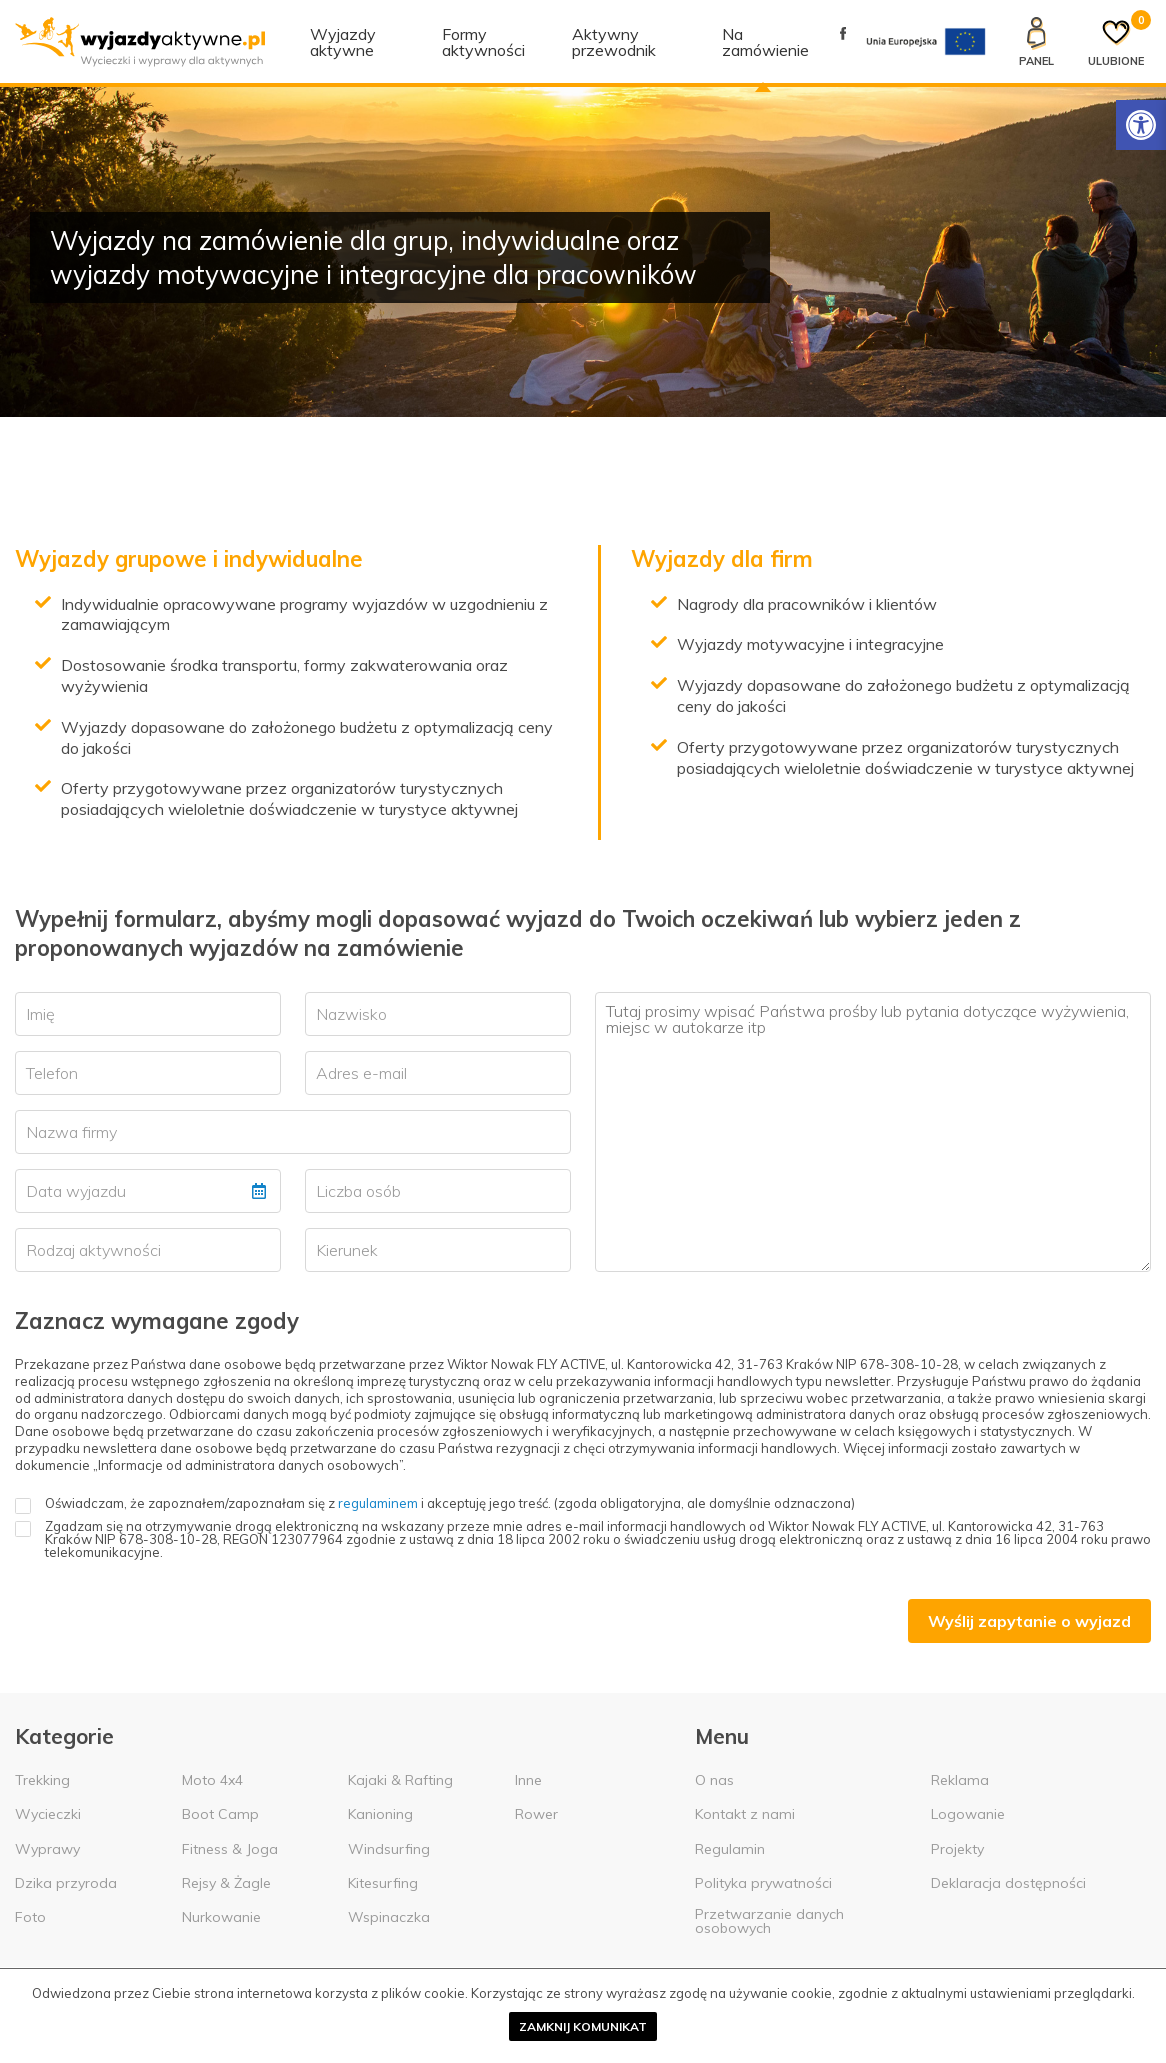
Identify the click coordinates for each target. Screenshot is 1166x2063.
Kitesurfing (383, 1883)
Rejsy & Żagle (226, 1883)
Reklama (960, 1780)
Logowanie (968, 1814)
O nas (714, 1780)
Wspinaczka (389, 1917)
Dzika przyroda (66, 1883)
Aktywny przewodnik (614, 42)
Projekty (957, 1849)
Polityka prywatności (763, 1883)
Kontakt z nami (745, 1814)
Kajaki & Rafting (400, 1780)
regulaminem (378, 1503)
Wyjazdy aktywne (343, 42)
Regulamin (730, 1849)
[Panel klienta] (1036, 42)
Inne (528, 1780)
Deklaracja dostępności (1008, 1883)
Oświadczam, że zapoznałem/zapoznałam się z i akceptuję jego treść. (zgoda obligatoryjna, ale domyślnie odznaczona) (435, 1503)
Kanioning (380, 1814)
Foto (30, 1917)
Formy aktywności (483, 42)
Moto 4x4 (212, 1780)
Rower (536, 1814)
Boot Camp (220, 1814)
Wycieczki (48, 1814)
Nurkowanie (221, 1917)
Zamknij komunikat (583, 2026)
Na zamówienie (765, 42)
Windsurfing (389, 1849)
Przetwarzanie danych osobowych (769, 1921)
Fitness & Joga (230, 1849)
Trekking (42, 1780)
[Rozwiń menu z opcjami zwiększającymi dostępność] (1141, 125)
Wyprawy (47, 1849)
